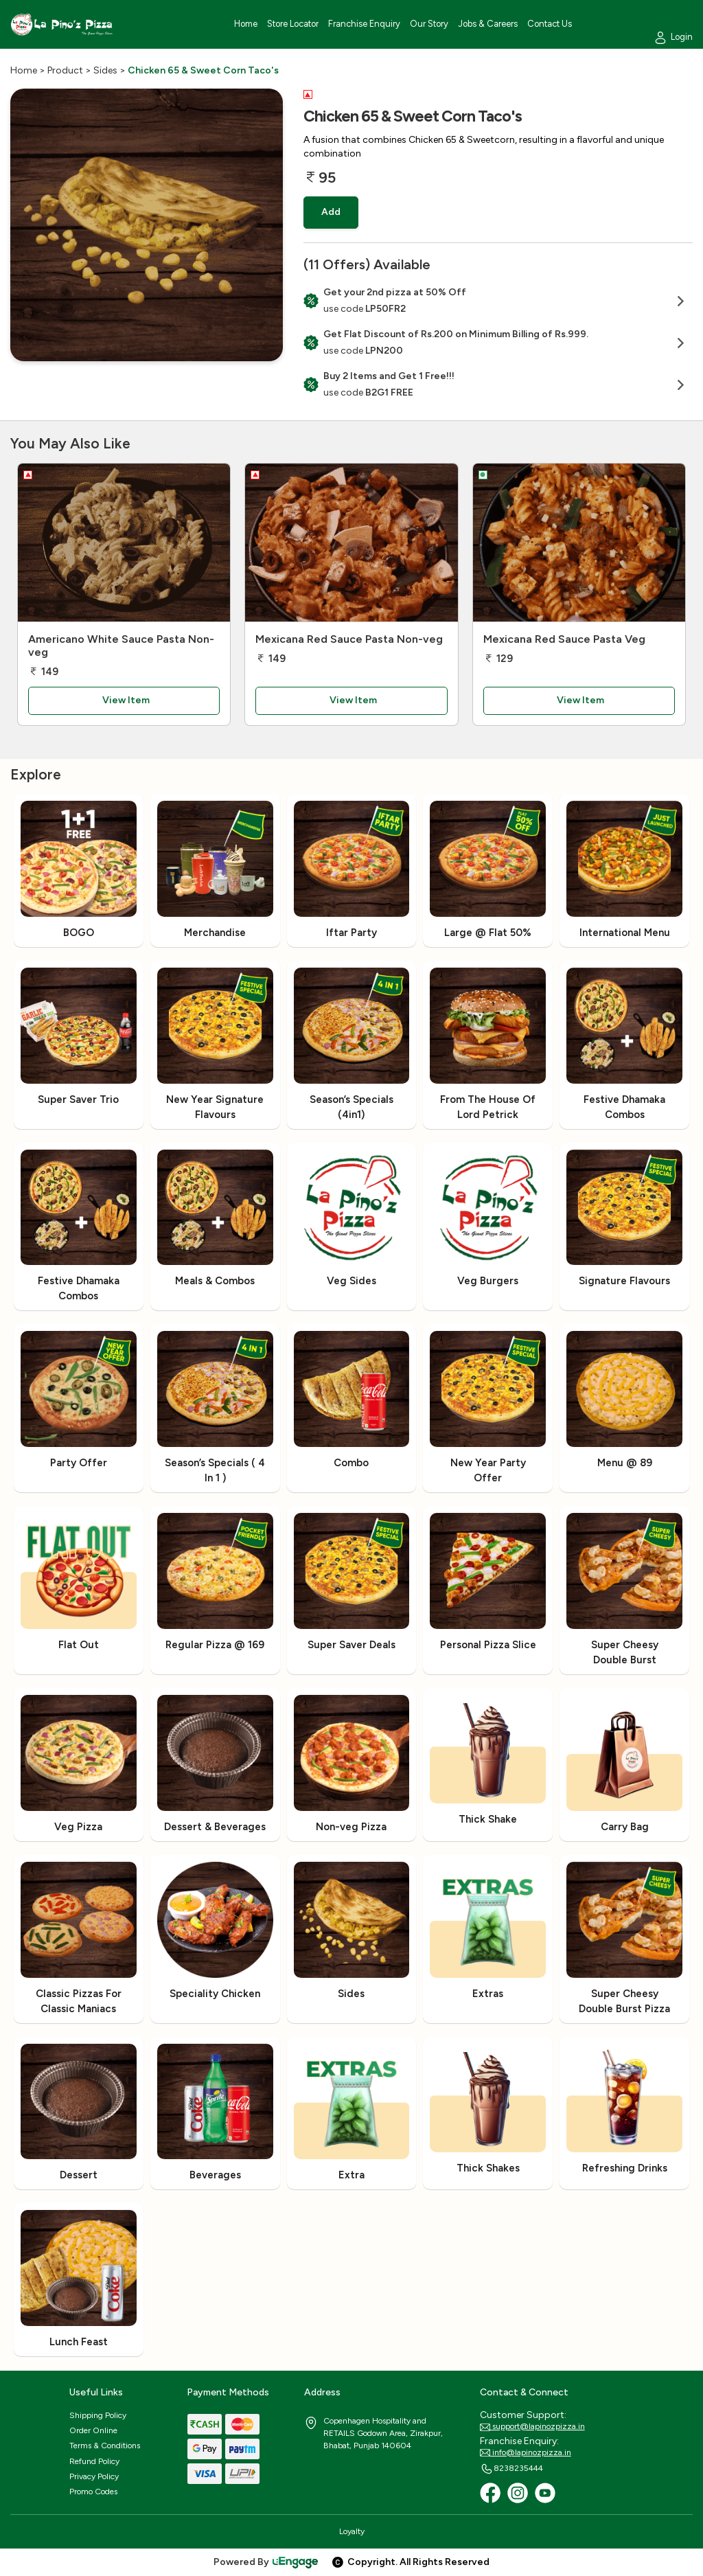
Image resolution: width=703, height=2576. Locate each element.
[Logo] (61, 24)
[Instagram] (517, 2493)
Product (65, 70)
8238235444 (511, 2469)
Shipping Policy (97, 2415)
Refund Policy (94, 2461)
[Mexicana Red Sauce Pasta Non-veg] (351, 543)
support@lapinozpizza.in (532, 2426)
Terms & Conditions (104, 2445)
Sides (105, 70)
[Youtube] (545, 2493)
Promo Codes (93, 2491)
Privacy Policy (94, 2476)
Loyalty (352, 2531)
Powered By (266, 2562)
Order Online (93, 2430)
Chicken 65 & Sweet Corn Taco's (203, 70)
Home (23, 70)
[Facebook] (490, 2493)
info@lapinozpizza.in (525, 2453)
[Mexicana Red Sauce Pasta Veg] (579, 543)
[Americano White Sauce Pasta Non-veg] (124, 543)
